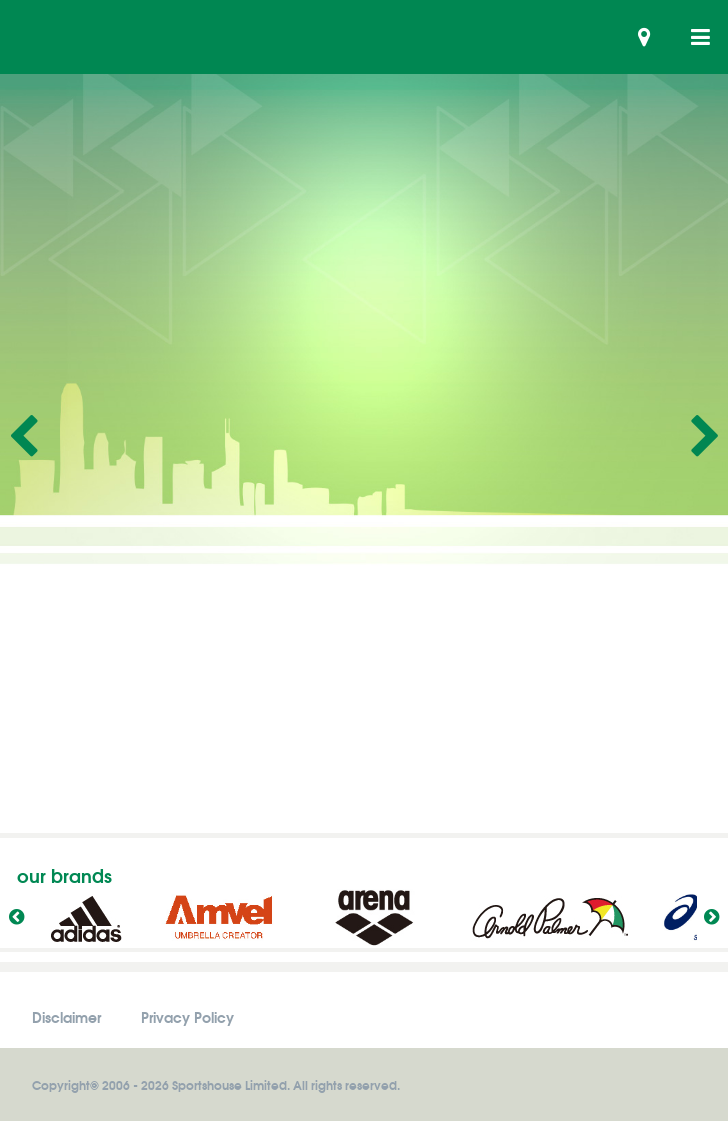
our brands (64, 875)
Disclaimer (66, 1016)
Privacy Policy (187, 1016)
